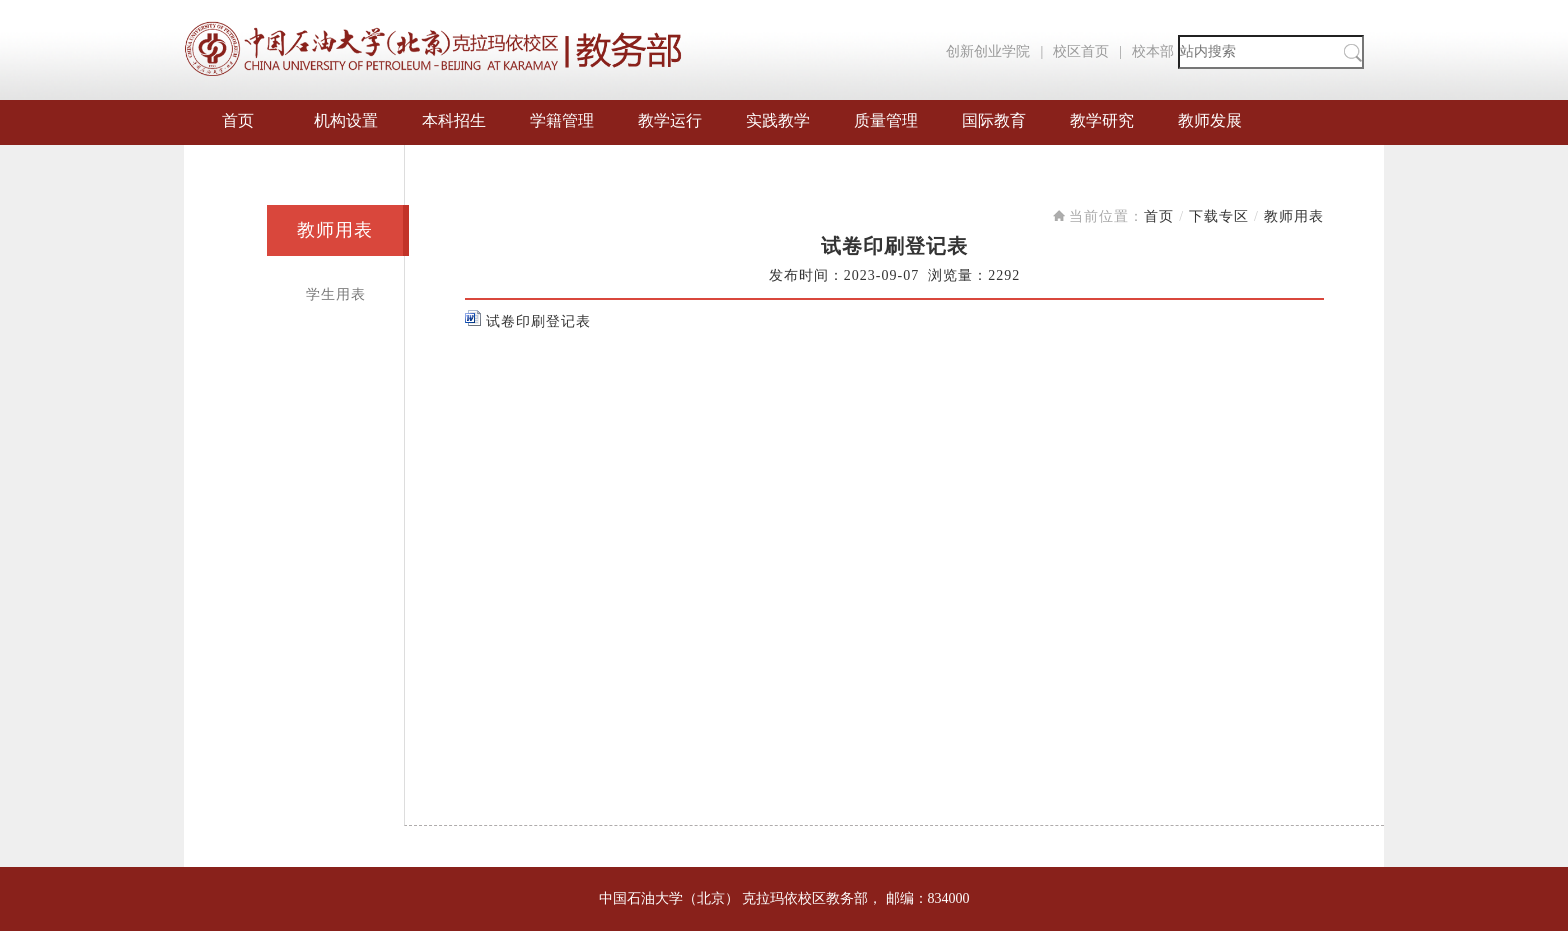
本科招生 (454, 120)
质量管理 (886, 120)
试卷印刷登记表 (528, 321)
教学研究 (1102, 120)
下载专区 (1219, 216)
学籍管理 (562, 120)
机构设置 (346, 120)
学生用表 (336, 294)
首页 (238, 120)
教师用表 (335, 230)
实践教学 (778, 120)
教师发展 (1210, 120)
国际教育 (994, 120)
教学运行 (670, 120)
